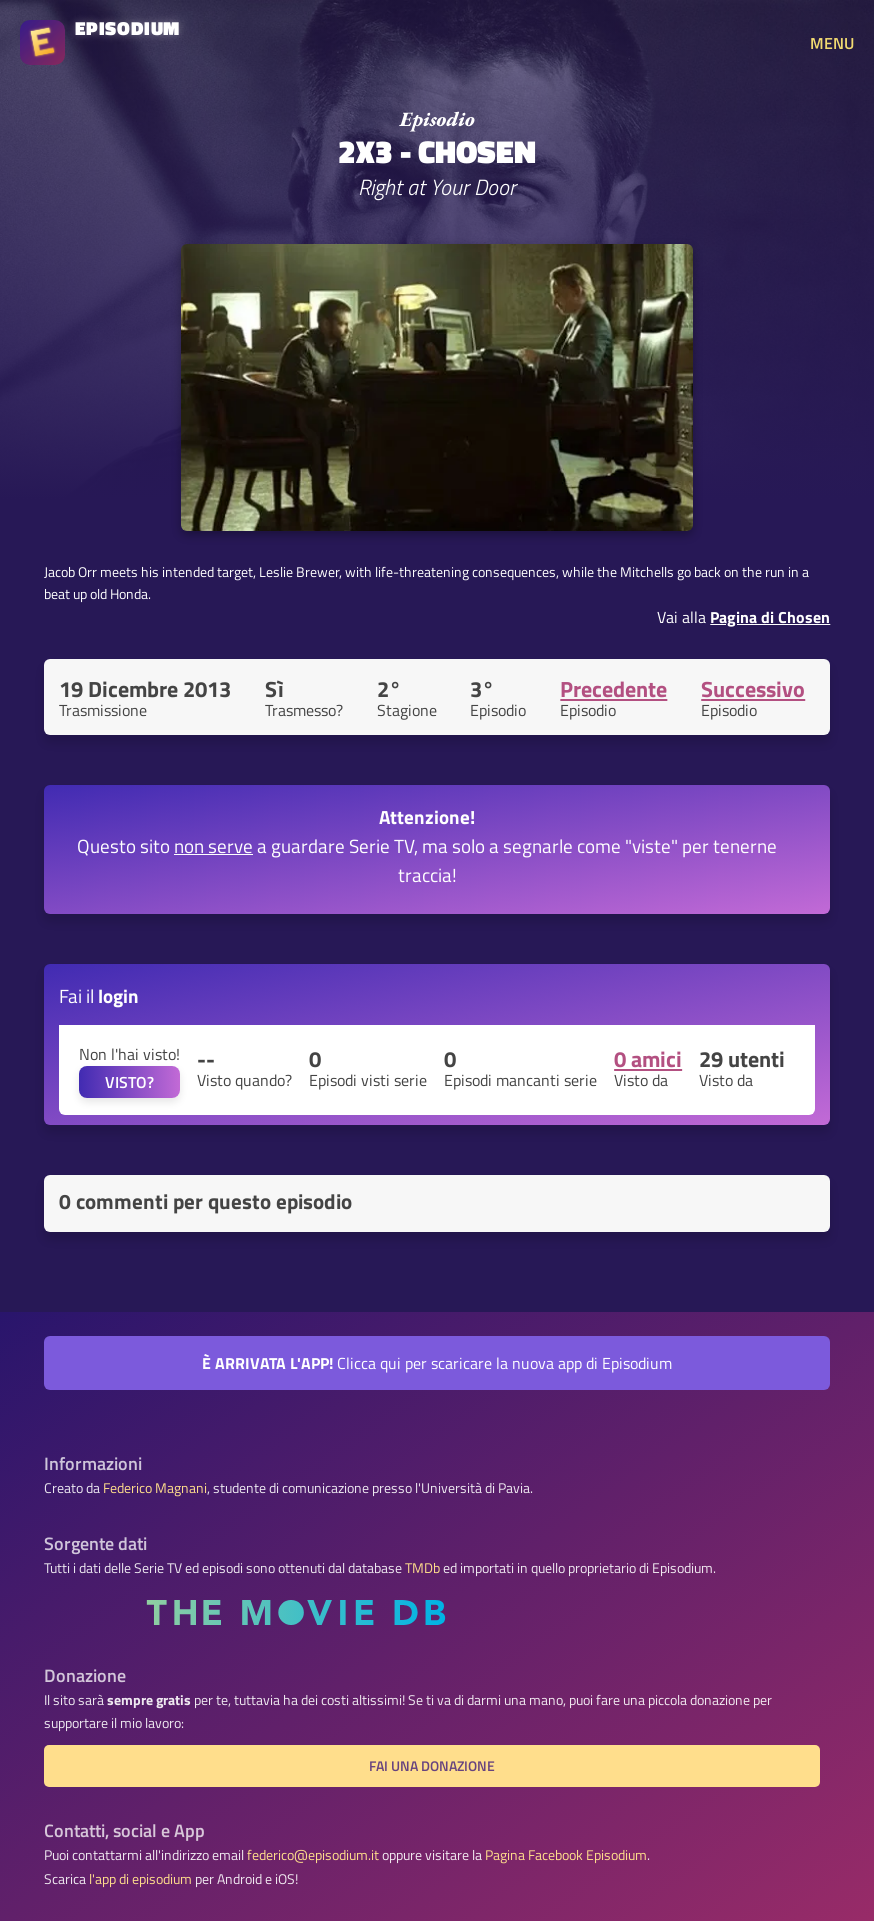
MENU (832, 43)
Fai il (99, 995)
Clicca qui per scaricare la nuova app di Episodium (437, 1363)
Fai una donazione (432, 1766)
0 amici (648, 1059)
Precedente (613, 689)
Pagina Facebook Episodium (566, 1855)
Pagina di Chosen (770, 617)
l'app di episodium (140, 1879)
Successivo (753, 689)
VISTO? (129, 1082)
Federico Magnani (155, 1488)
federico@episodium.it (313, 1855)
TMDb (422, 1568)
